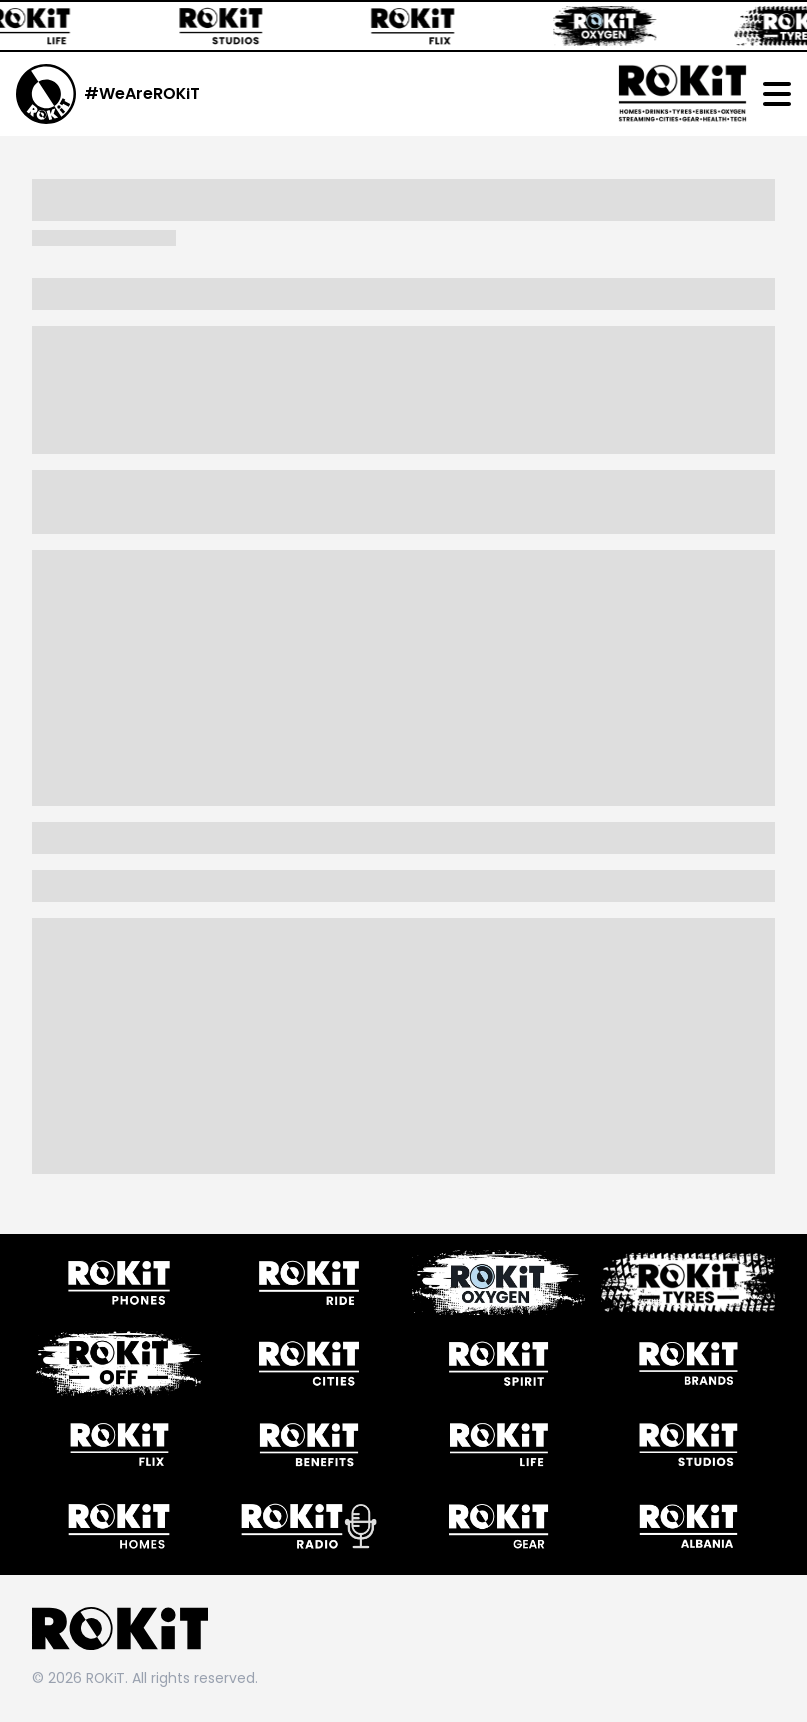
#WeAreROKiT (142, 93)
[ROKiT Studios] (230, 26)
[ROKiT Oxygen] (614, 26)
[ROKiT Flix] (422, 26)
